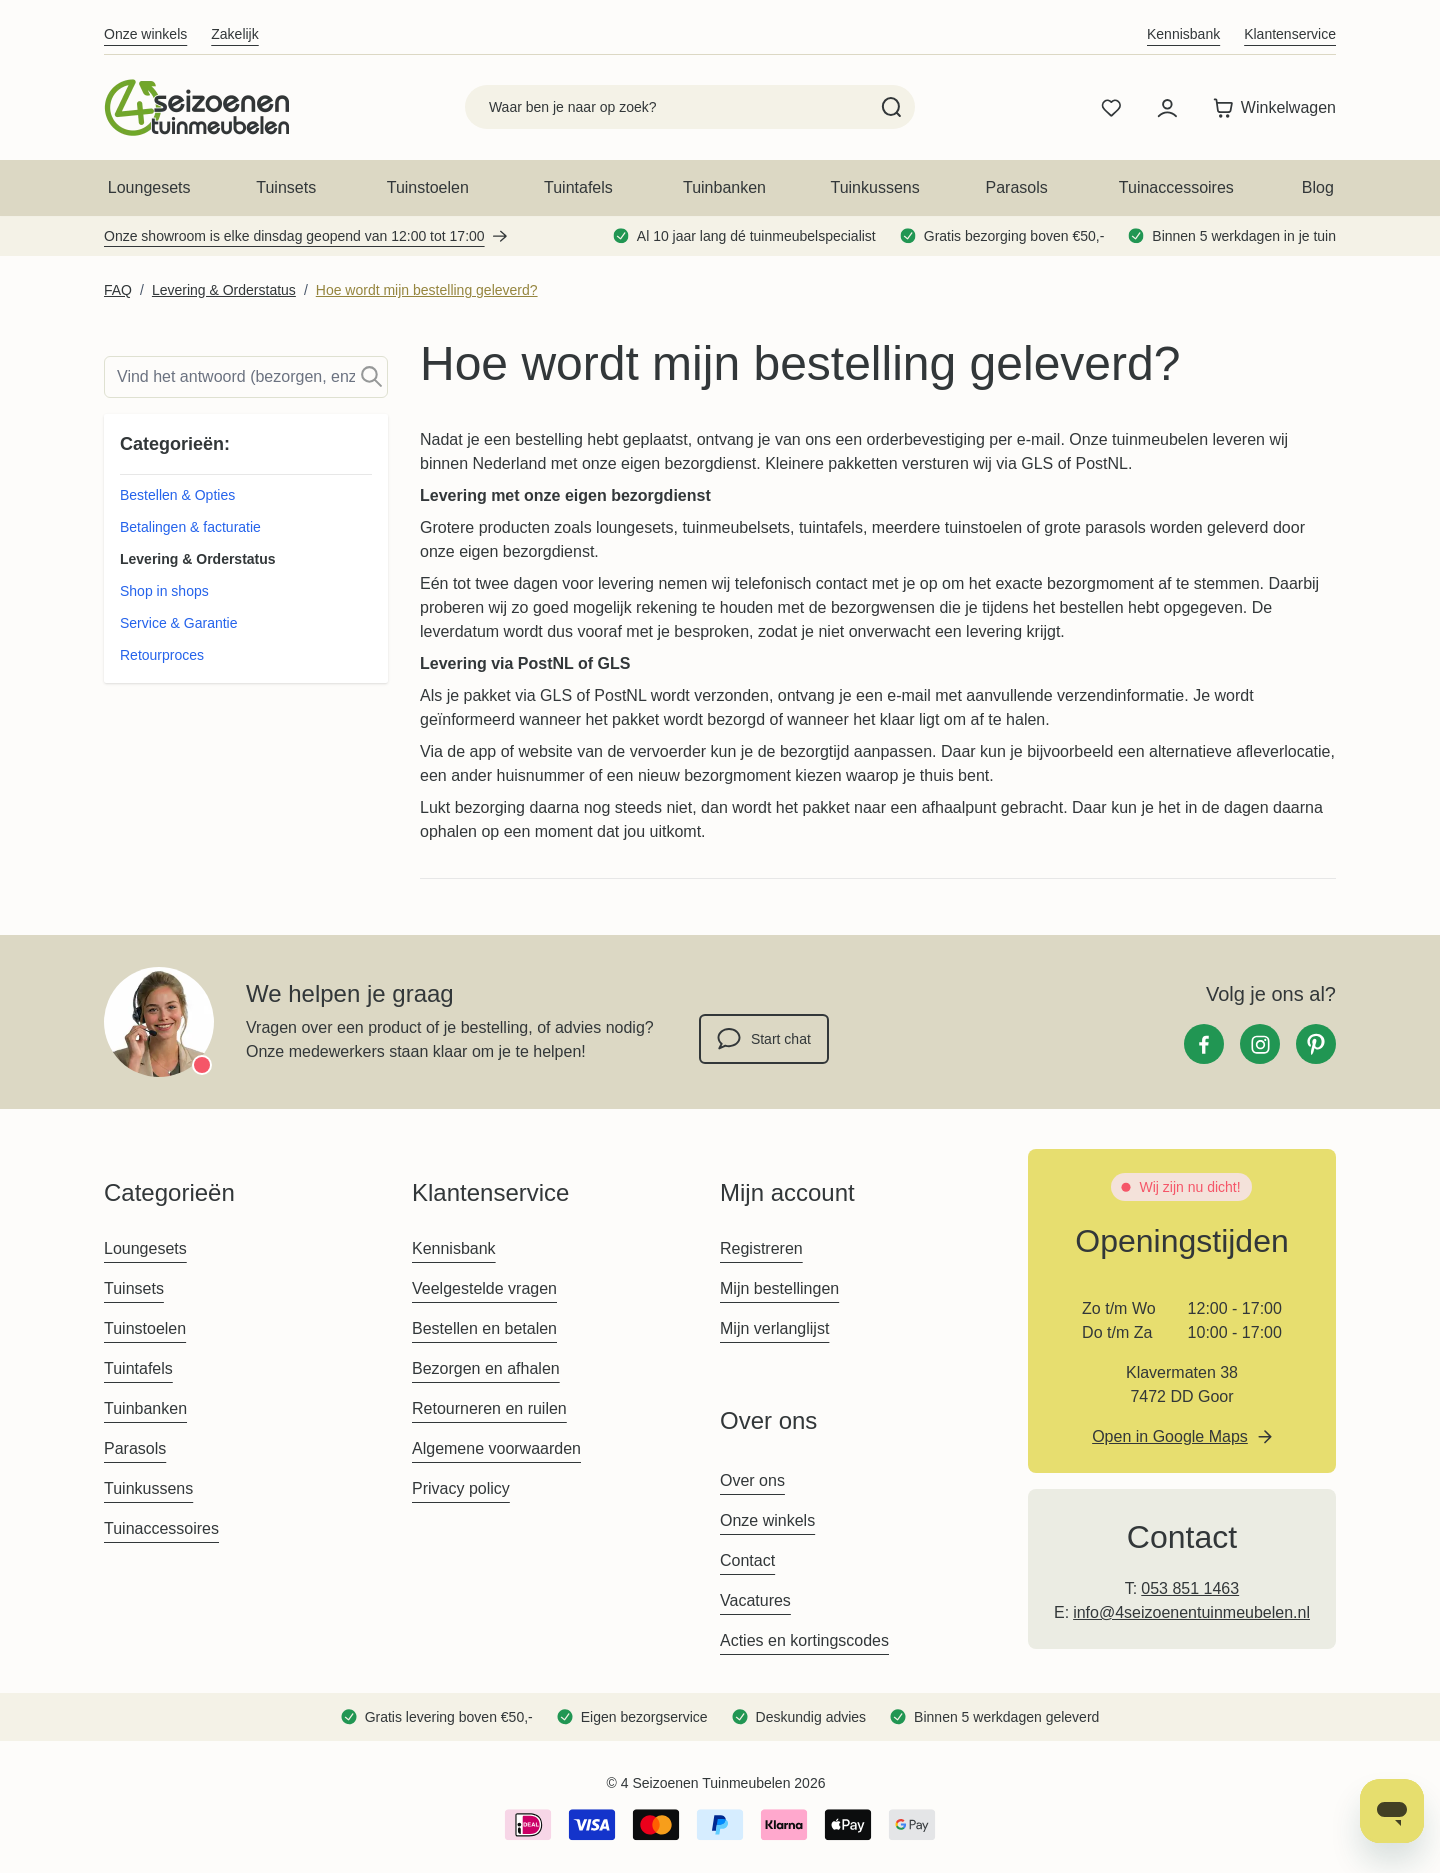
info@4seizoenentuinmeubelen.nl (1191, 1612)
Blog (1318, 187)
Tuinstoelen (428, 187)
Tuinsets (286, 187)
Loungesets (149, 187)
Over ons (752, 1480)
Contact (747, 1560)
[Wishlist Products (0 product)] (1111, 108)
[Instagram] (1260, 1044)
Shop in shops (164, 591)
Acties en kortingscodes (804, 1640)
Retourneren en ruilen (489, 1408)
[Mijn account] (1167, 108)
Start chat (764, 1039)
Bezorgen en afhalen (486, 1368)
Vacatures (755, 1600)
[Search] (891, 107)
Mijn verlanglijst (774, 1328)
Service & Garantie (179, 623)
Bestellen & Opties (177, 495)
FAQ (118, 290)
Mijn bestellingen (779, 1288)
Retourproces (162, 655)
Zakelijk (234, 34)
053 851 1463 (1190, 1588)
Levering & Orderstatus (224, 290)
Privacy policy (461, 1488)
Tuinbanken (724, 187)
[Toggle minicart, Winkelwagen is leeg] (1269, 108)
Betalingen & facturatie (190, 527)
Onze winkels (145, 34)
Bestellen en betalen (484, 1328)
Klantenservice (1290, 34)
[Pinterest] (1316, 1044)
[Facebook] (1204, 1044)
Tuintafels (578, 187)
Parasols (1017, 187)
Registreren (761, 1248)
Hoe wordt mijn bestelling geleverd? (427, 290)
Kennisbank (1183, 34)
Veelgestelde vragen (484, 1288)
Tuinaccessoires (1176, 187)
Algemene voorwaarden (496, 1448)
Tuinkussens (874, 187)
